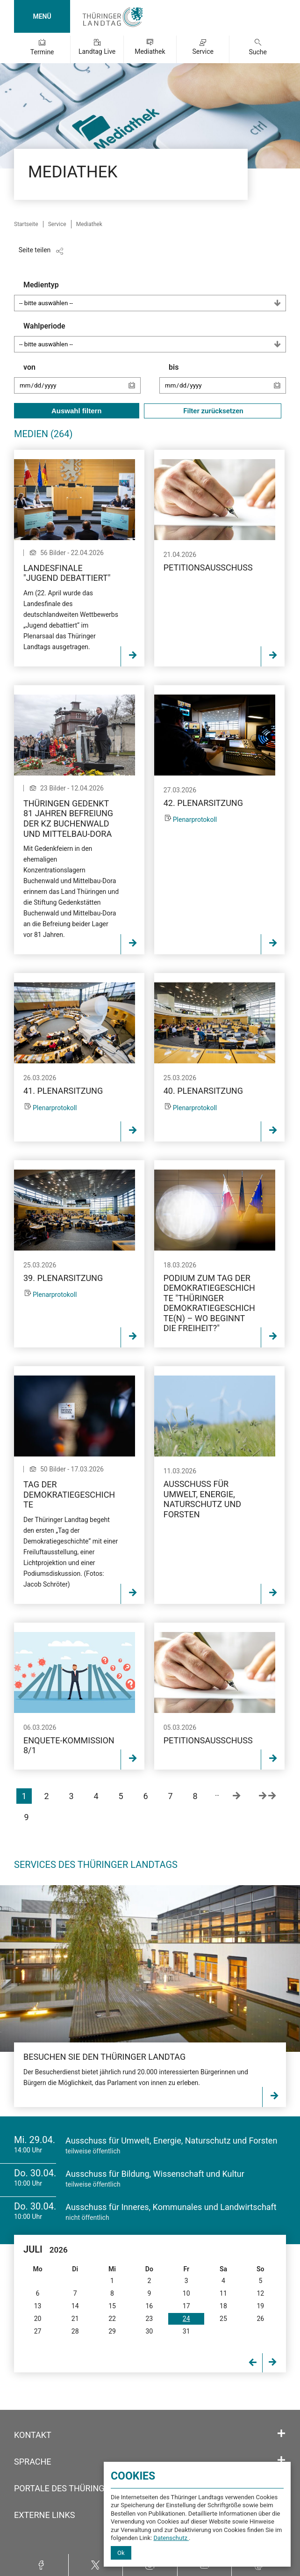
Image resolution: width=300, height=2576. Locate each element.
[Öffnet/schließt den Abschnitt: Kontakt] (281, 2434)
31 (186, 2331)
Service (203, 51)
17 (186, 2306)
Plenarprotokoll (195, 819)
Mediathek (150, 51)
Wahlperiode (154, 337)
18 (223, 2306)
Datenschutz (171, 2537)
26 (260, 2318)
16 (149, 2306)
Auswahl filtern (76, 411)
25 (223, 2318)
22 (112, 2318)
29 (112, 2331)
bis (227, 383)
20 (38, 2318)
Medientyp (154, 295)
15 (112, 2306)
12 (260, 2293)
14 (75, 2306)
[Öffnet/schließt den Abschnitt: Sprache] (281, 2460)
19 (260, 2306)
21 (75, 2318)
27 (38, 2331)
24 (186, 2318)
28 (75, 2331)
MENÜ (42, 16)
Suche (258, 52)
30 (149, 2331)
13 (38, 2306)
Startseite (26, 224)
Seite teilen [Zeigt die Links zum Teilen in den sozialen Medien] (35, 250)
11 (223, 2293)
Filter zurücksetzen (212, 411)
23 (149, 2318)
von (82, 383)
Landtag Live (97, 51)
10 (186, 2293)
